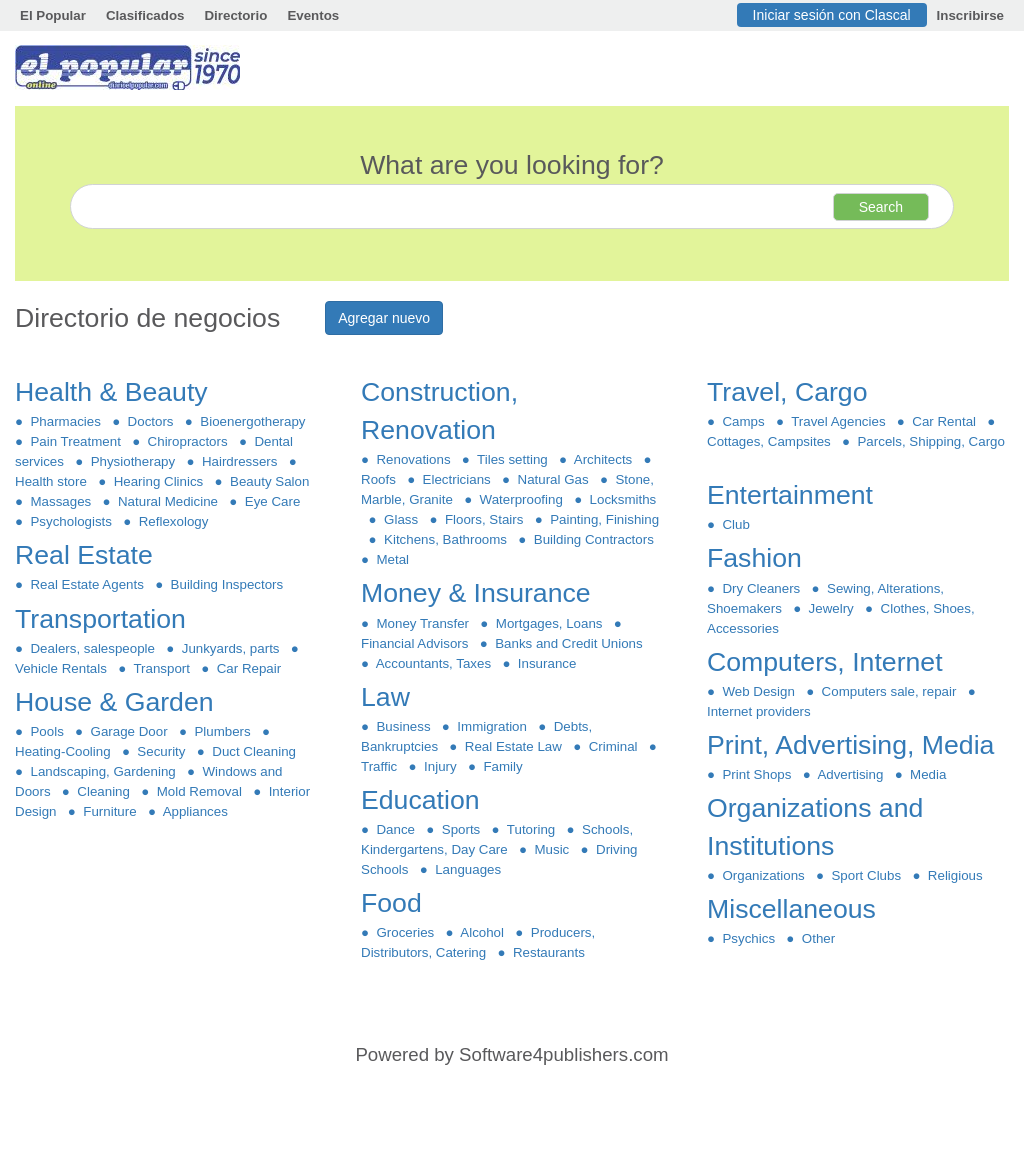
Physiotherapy (132, 461)
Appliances (195, 811)
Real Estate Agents (87, 584)
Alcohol (483, 932)
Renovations (413, 459)
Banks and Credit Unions (569, 643)
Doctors (150, 421)
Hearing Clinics (158, 481)
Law (389, 697)
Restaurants (549, 952)
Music (552, 849)
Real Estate (87, 555)
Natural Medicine (168, 501)
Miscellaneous (795, 909)
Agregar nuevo (384, 318)
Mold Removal (199, 791)
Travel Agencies (838, 421)
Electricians (456, 479)
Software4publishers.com (563, 1054)
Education (424, 800)
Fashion (758, 558)
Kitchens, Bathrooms (446, 539)
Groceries (405, 932)
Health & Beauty (115, 392)
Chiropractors (187, 441)
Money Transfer (422, 623)
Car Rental (944, 421)
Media (928, 774)
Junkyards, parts (230, 648)
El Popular (53, 15)
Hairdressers (239, 461)
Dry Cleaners (761, 588)
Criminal (613, 746)
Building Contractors (593, 539)
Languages (468, 869)
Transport (161, 668)
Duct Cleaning (254, 751)
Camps (743, 421)
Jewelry (831, 608)
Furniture (110, 811)
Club (736, 524)
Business (403, 726)
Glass (401, 519)
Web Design (758, 691)
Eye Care (272, 501)
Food (395, 903)
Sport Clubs (866, 875)
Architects (603, 459)
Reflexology (173, 521)
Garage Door (129, 731)
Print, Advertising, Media (854, 745)
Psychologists (71, 521)
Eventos (313, 15)
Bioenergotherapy (253, 421)
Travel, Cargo (791, 392)
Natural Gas (553, 479)
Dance (395, 829)
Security (161, 751)
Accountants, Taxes (433, 663)
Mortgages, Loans (549, 623)
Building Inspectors (226, 584)
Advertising (851, 774)
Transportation (104, 619)
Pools (47, 731)
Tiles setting (512, 459)
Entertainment (793, 495)
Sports (460, 829)
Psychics (748, 938)
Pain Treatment (75, 441)
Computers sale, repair (889, 691)
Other (818, 938)
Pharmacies (65, 421)
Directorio (235, 15)
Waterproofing (521, 499)
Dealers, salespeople (92, 648)
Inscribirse (970, 15)
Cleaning (103, 791)
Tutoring (531, 829)
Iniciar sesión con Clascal (832, 15)
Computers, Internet (828, 662)
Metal (392, 559)
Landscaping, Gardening (103, 771)
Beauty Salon (270, 481)
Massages (61, 501)
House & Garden (118, 702)
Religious (955, 875)
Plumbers (222, 731)
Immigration (492, 726)
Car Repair (248, 668)
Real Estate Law (513, 746)
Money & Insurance (479, 593)
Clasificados (145, 15)
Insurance (546, 663)
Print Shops (757, 774)
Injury (440, 766)
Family (503, 766)
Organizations (763, 875)
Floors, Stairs (484, 519)
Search (881, 207)
